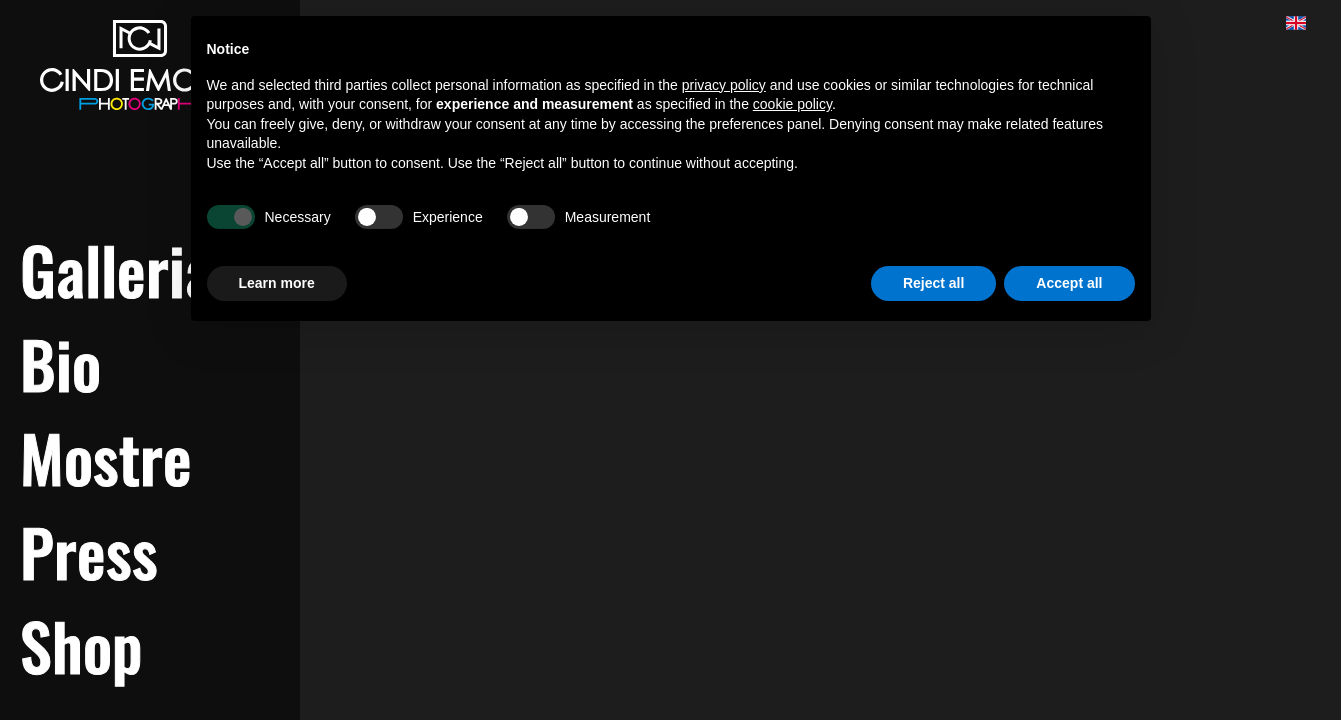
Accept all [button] (1069, 283)
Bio (60, 363)
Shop (81, 645)
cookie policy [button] (792, 104)
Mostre (106, 457)
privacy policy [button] (724, 85)
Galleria (117, 269)
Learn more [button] (277, 283)
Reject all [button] (933, 283)
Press (89, 551)
